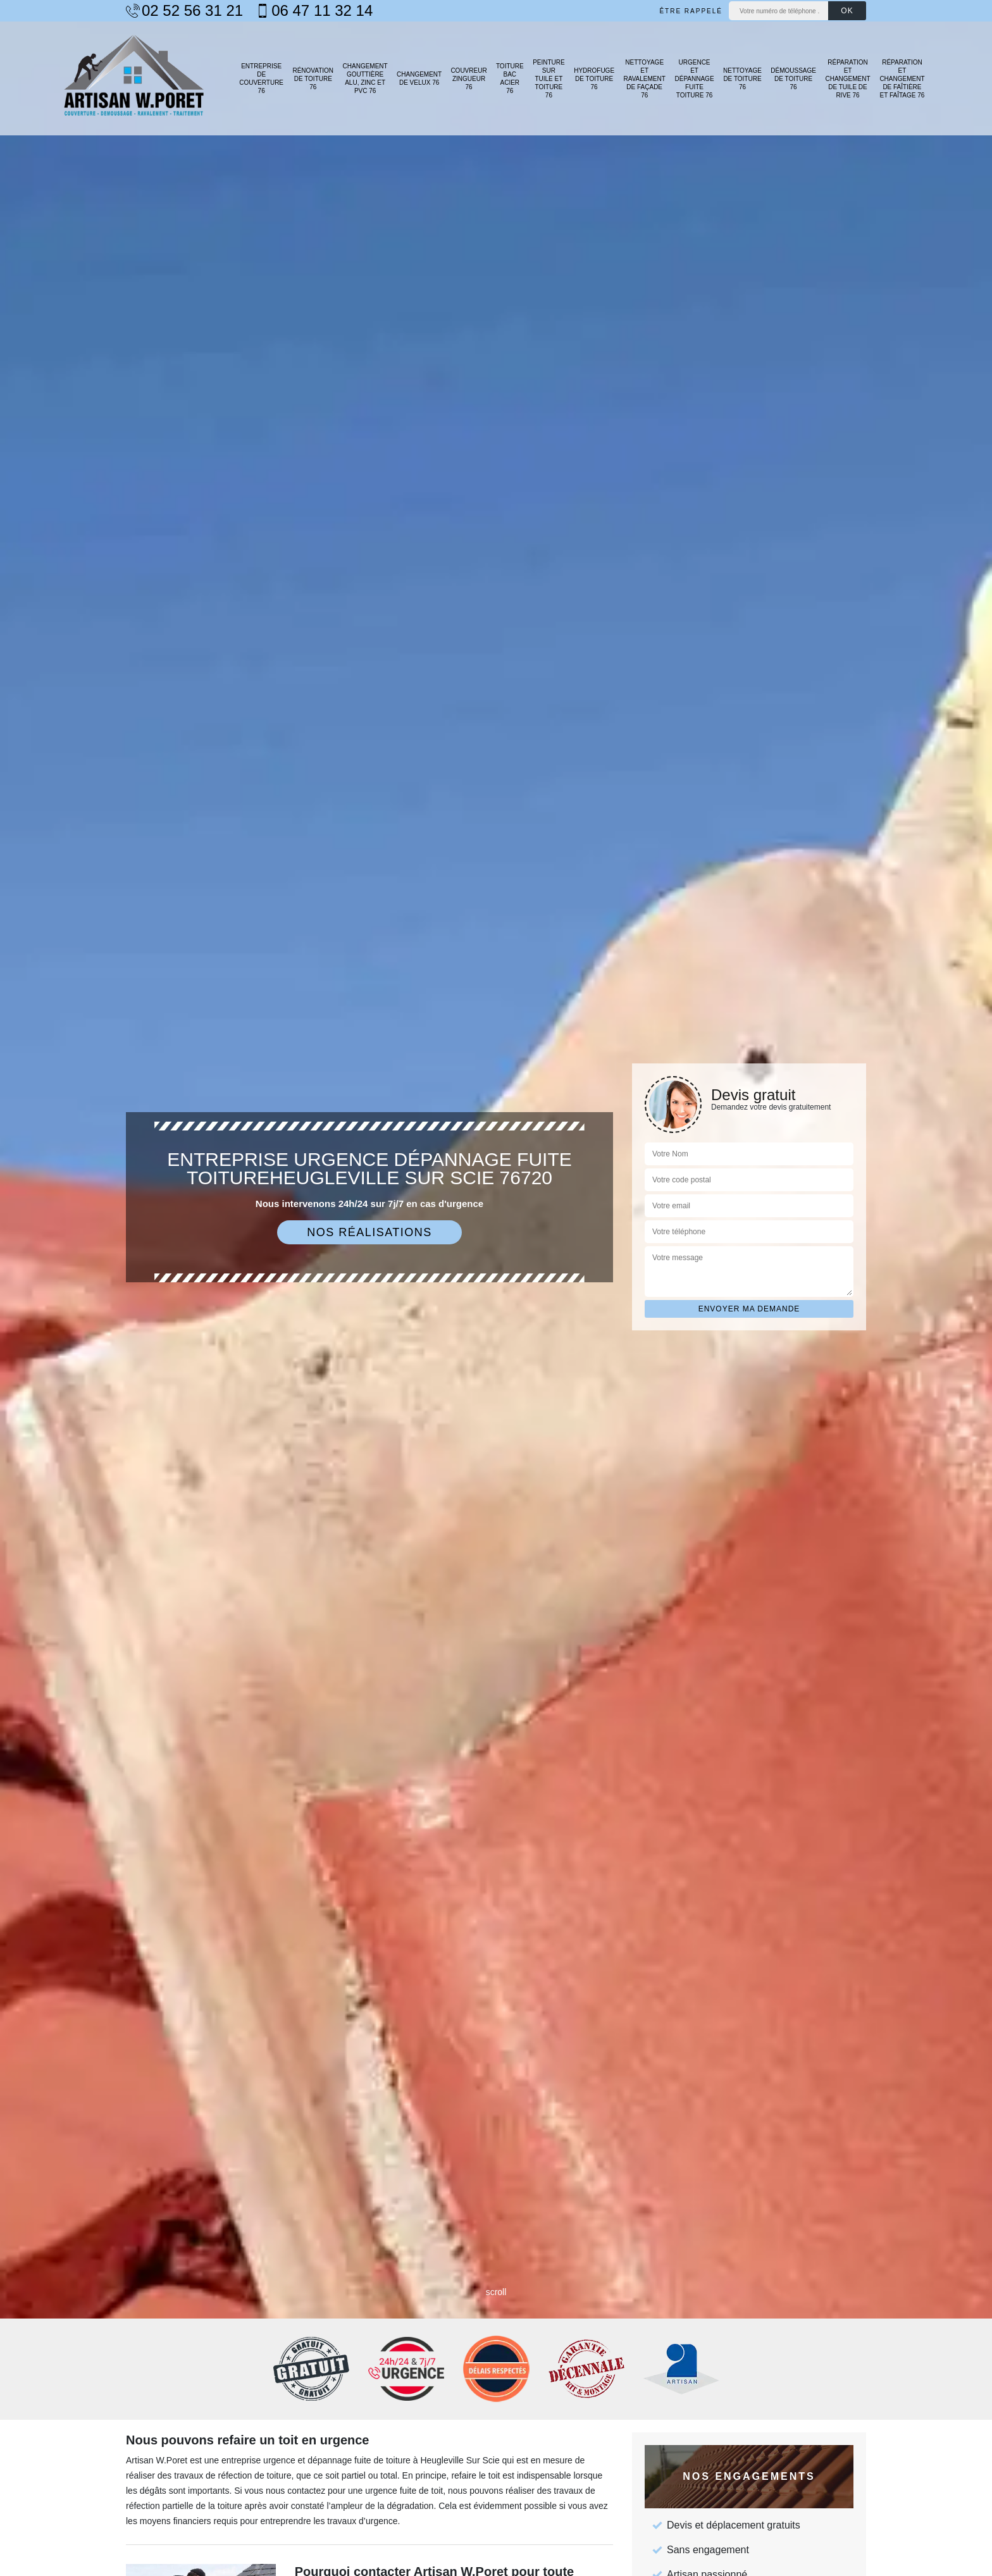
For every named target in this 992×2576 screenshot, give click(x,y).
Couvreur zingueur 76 (468, 78)
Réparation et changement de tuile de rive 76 (847, 79)
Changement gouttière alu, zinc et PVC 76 (365, 78)
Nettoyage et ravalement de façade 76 (645, 79)
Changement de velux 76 (419, 78)
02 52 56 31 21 (184, 10)
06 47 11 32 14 (314, 10)
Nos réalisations (369, 1232)
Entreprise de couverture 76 (261, 78)
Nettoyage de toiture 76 (742, 78)
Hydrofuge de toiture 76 (594, 78)
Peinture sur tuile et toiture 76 (549, 79)
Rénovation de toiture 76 (312, 78)
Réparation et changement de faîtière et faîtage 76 (901, 79)
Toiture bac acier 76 (510, 78)
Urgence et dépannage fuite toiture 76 (694, 79)
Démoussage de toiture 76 (793, 78)
